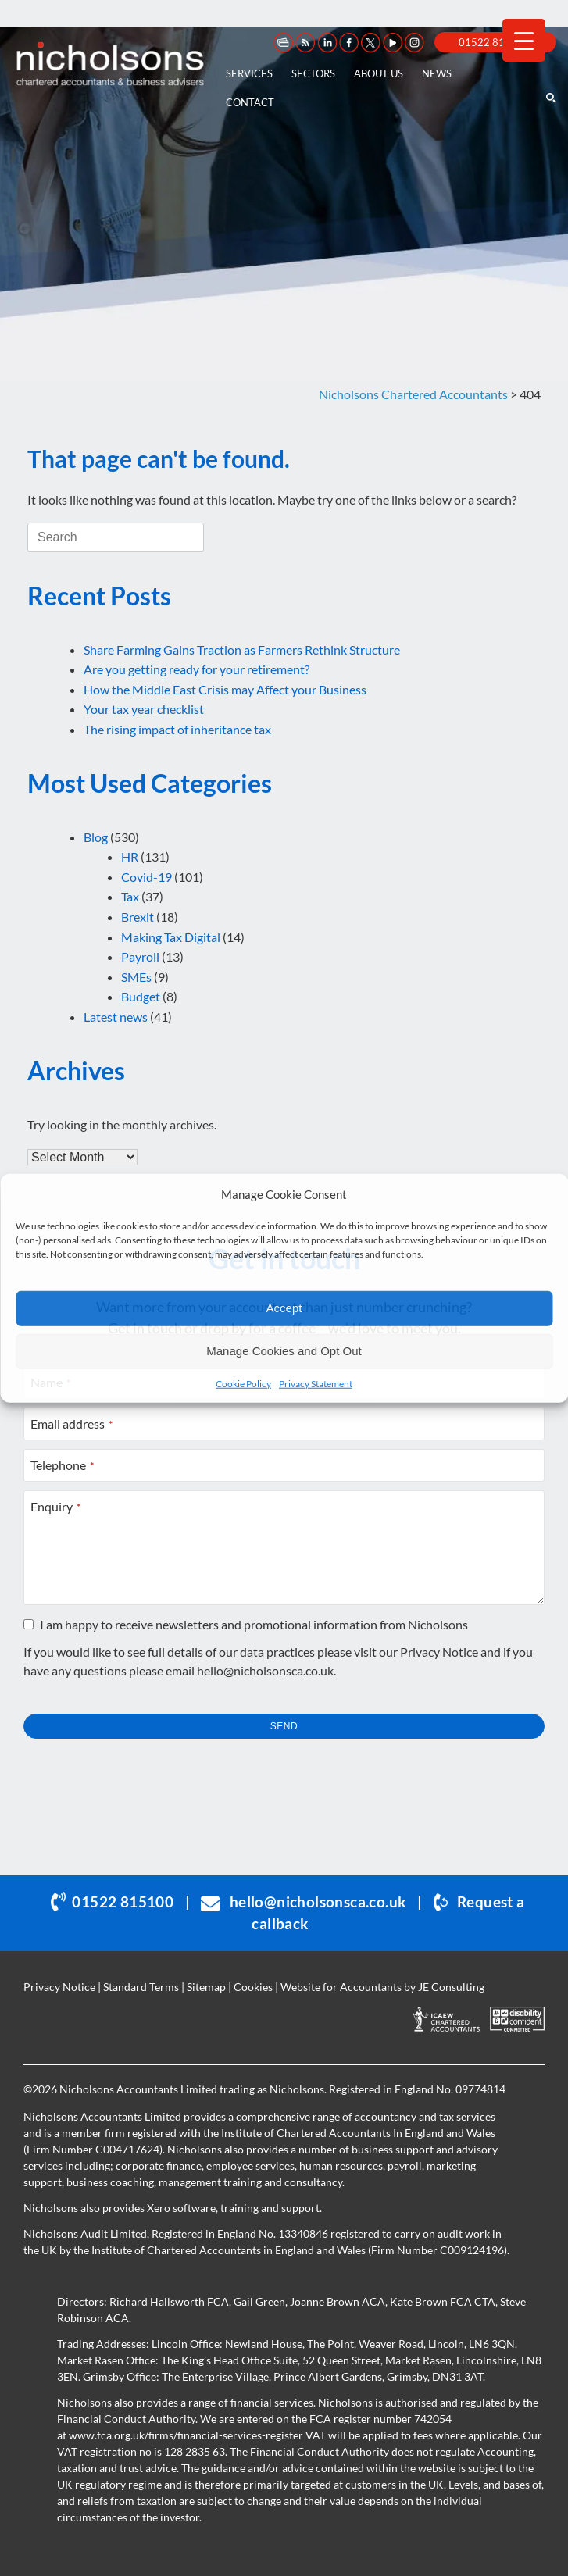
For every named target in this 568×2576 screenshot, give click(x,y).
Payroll (140, 956)
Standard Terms (141, 1986)
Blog (96, 837)
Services (249, 73)
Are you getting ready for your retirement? (196, 669)
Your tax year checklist (144, 708)
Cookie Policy (243, 1383)
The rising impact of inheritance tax (177, 729)
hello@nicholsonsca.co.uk (265, 1670)
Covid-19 (146, 876)
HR (129, 856)
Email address (71, 1423)
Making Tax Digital (170, 936)
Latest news (116, 1016)
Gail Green (259, 2301)
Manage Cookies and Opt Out (283, 1351)
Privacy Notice (439, 1651)
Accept (284, 1308)
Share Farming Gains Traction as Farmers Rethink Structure (242, 649)
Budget (140, 996)
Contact (250, 102)
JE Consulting (451, 1986)
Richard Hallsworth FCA (169, 2301)
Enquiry (55, 1506)
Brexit (137, 916)
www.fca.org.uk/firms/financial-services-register (186, 2435)
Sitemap (206, 1986)
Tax (130, 896)
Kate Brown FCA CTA (442, 2301)
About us (378, 73)
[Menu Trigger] (523, 40)
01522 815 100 (495, 42)
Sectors (313, 73)
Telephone (62, 1464)
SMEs (136, 976)
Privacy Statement (315, 1383)
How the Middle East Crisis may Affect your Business (225, 689)
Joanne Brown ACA (337, 2301)
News (437, 73)
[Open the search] (549, 64)
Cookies (253, 1986)
